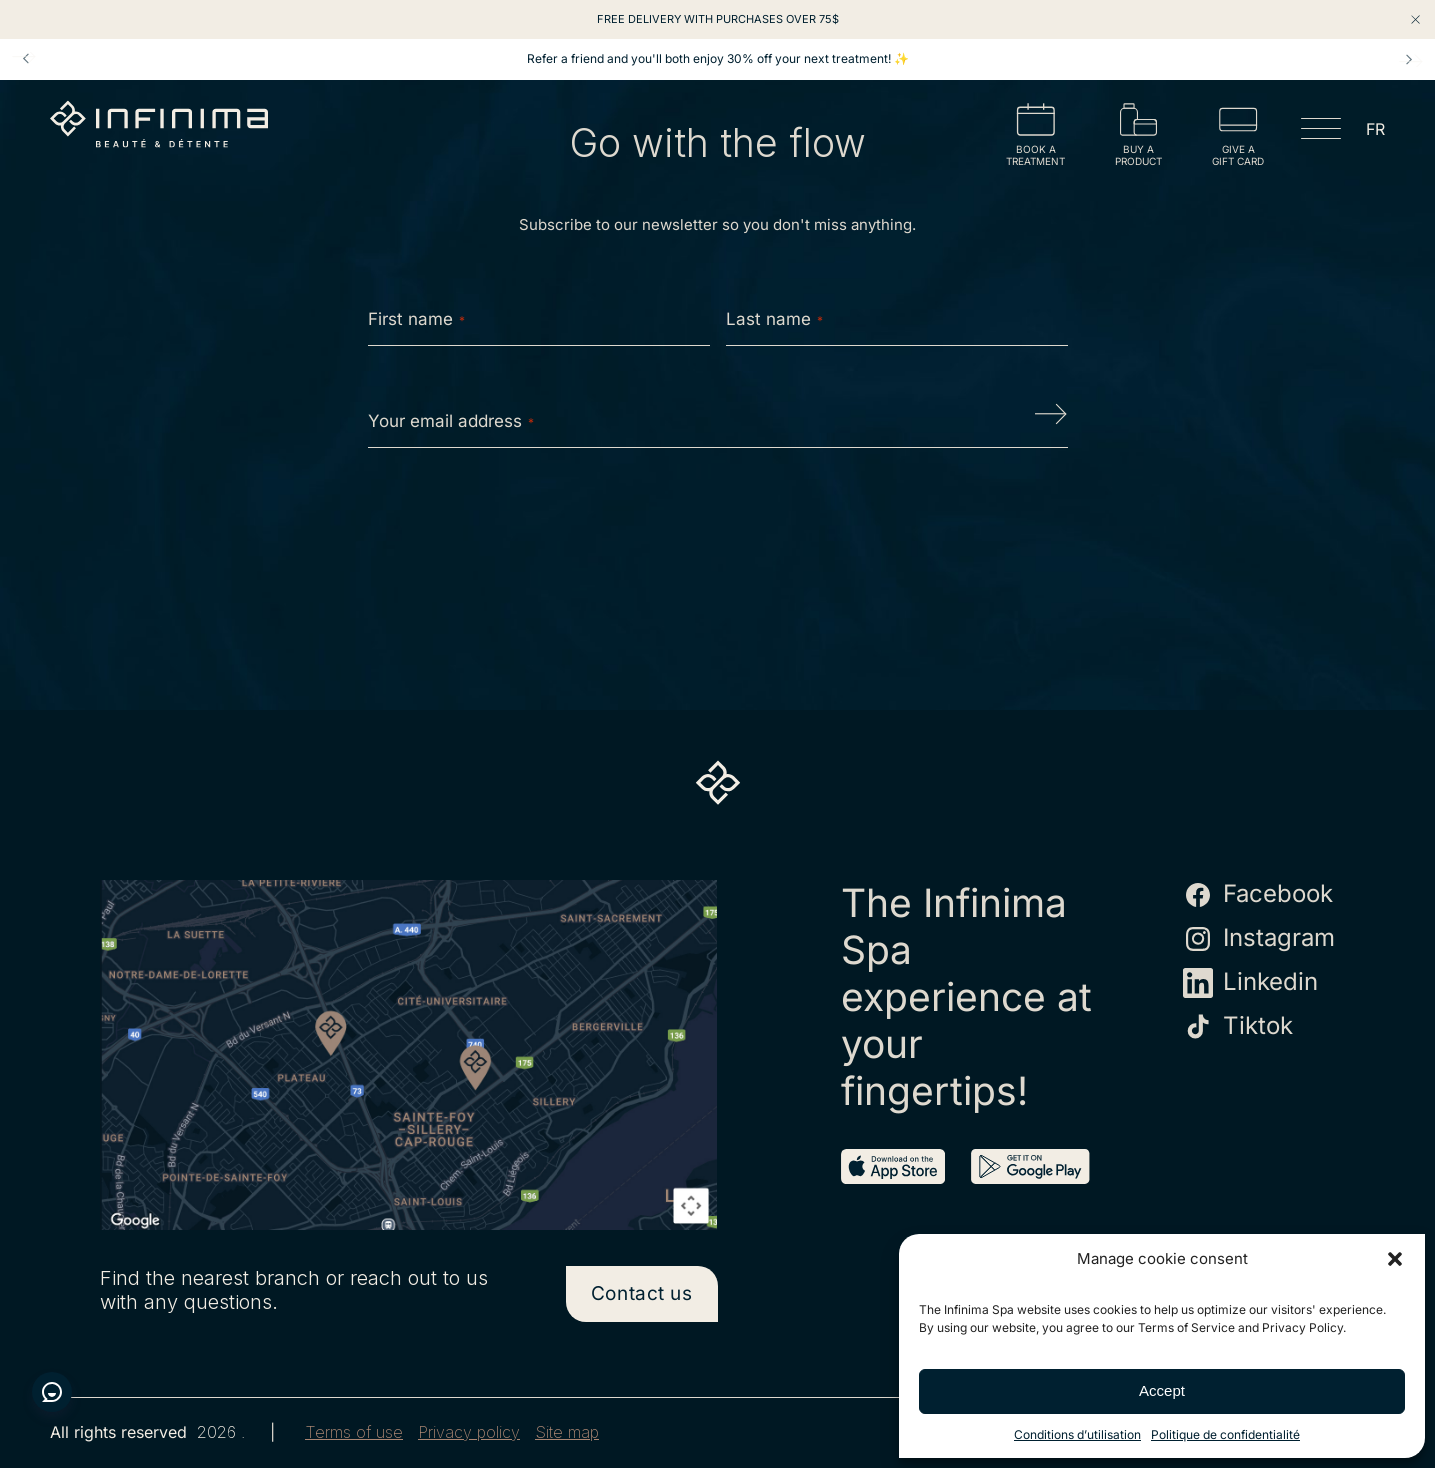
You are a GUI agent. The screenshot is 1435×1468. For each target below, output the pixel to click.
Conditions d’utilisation (1077, 1434)
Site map (567, 1432)
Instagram (1259, 939)
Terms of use (354, 1432)
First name (416, 319)
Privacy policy (469, 1432)
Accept (1162, 1390)
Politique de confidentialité (1225, 1434)
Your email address (451, 421)
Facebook (1258, 895)
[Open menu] (1321, 132)
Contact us (642, 1293)
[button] (1395, 1259)
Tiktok (1238, 1027)
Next (1409, 59)
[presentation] (718, 527)
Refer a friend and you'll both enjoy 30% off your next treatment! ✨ (718, 59)
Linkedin (1250, 983)
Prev (26, 59)
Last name (774, 319)
